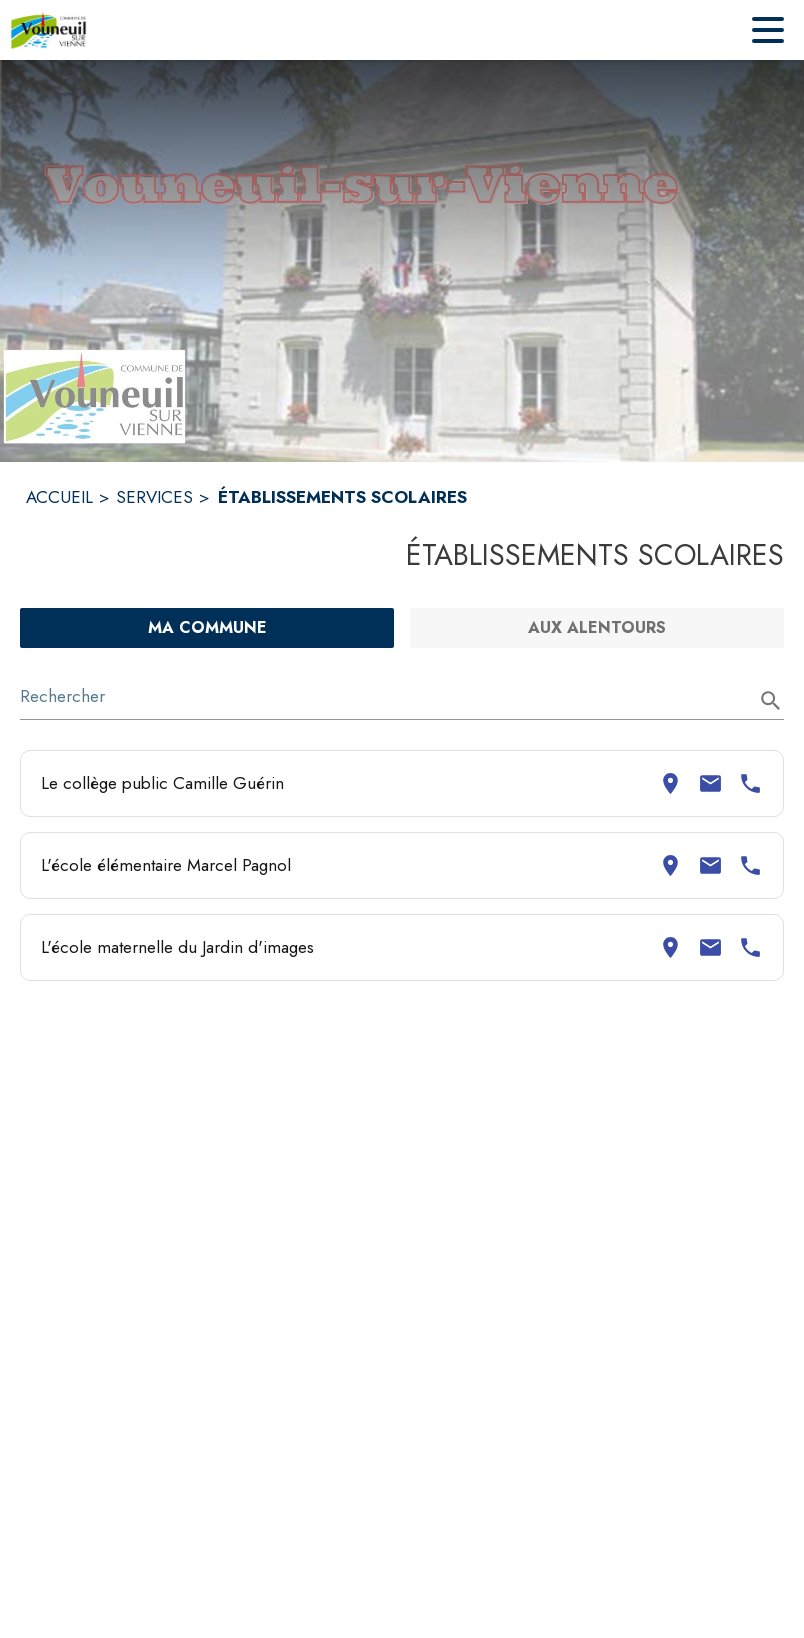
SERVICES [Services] (154, 497)
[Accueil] (48, 30)
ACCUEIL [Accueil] (59, 497)
